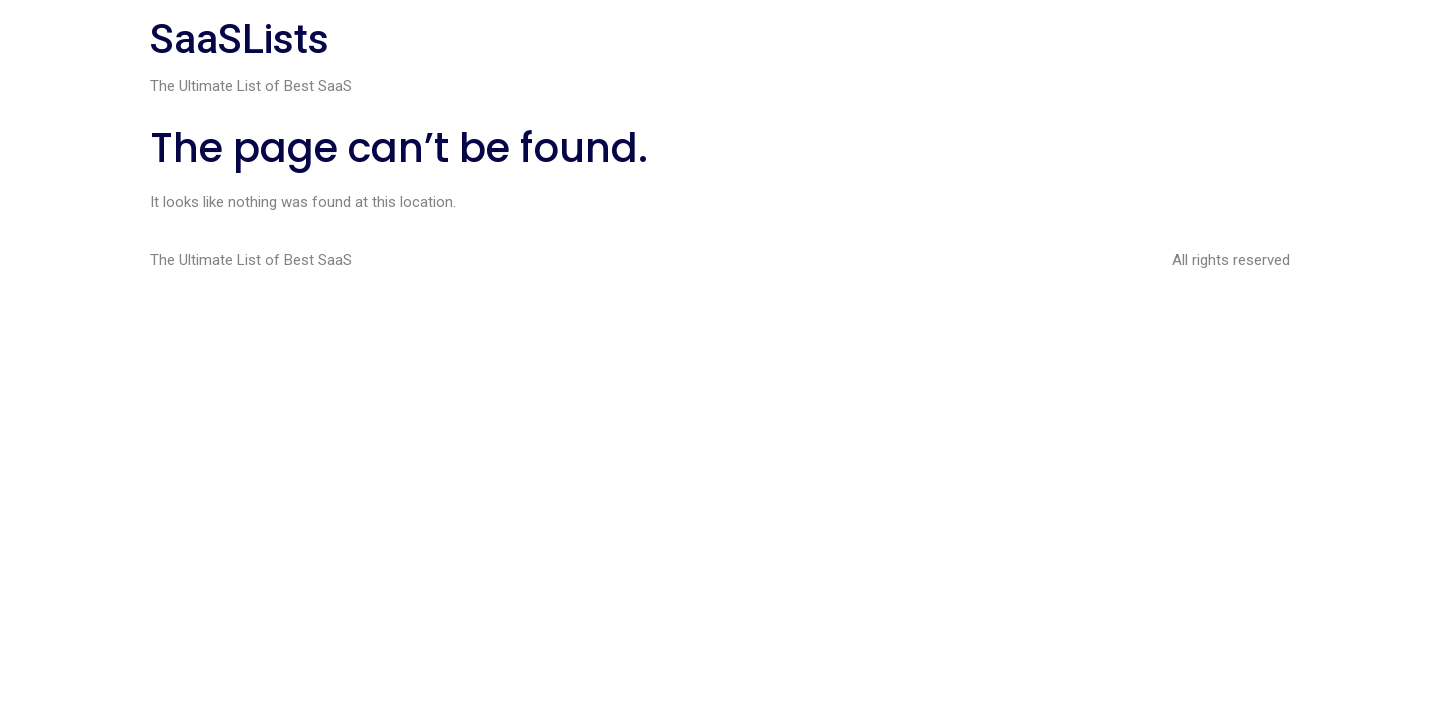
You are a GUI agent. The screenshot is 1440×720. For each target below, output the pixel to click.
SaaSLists (239, 39)
